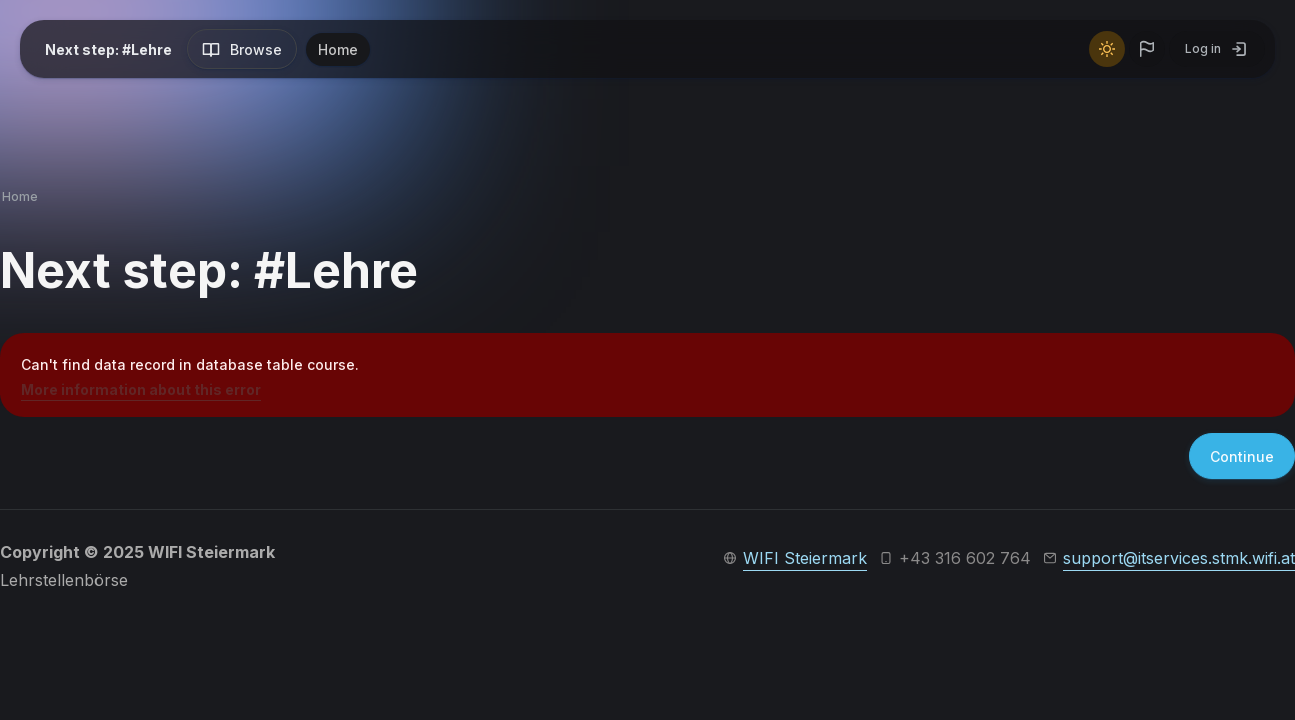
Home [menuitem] (338, 49)
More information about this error (141, 389)
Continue (1242, 456)
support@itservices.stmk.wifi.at (1179, 558)
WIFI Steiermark (805, 558)
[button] (1147, 49)
